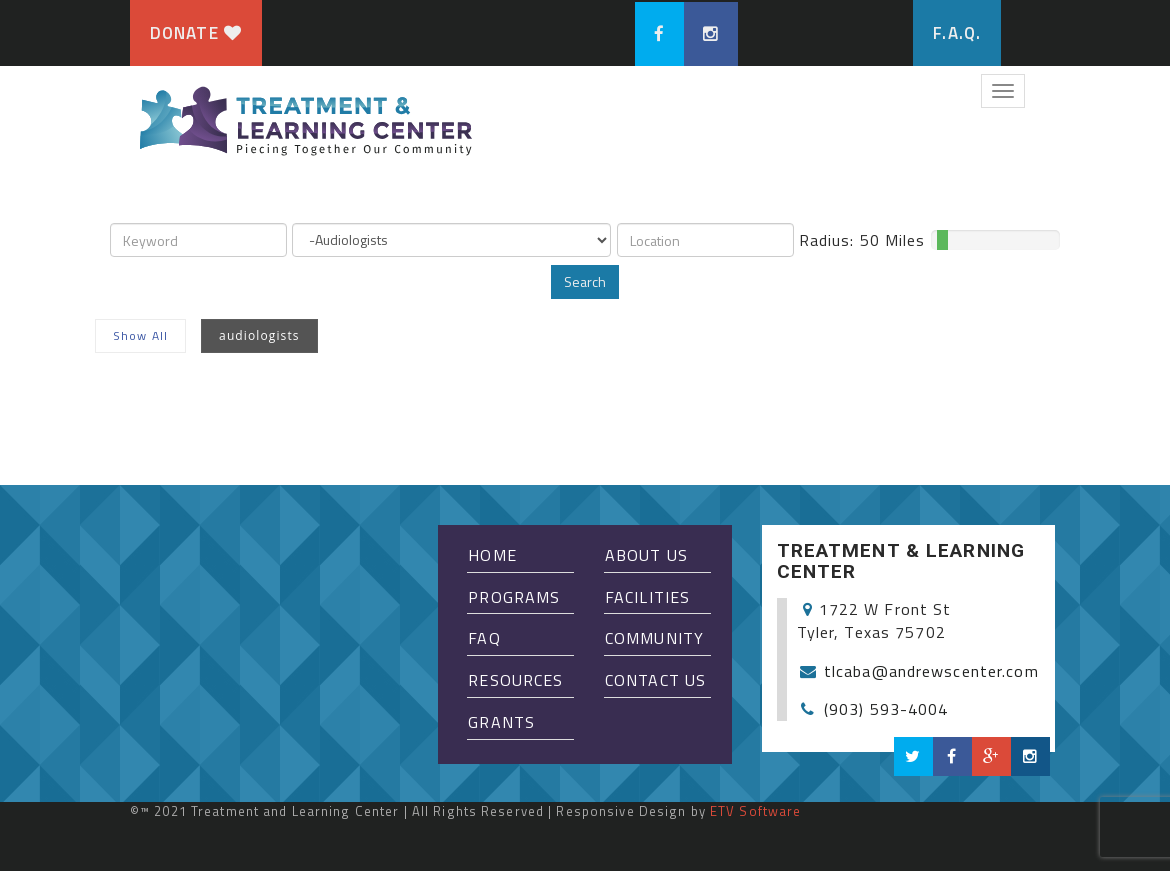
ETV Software (755, 811)
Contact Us (655, 680)
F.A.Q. (957, 33)
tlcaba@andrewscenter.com (931, 671)
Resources (515, 680)
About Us (646, 555)
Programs (514, 597)
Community (654, 638)
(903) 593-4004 (886, 709)
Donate (196, 33)
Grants (501, 722)
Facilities (647, 597)
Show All (140, 335)
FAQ (484, 638)
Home (492, 555)
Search (585, 281)
